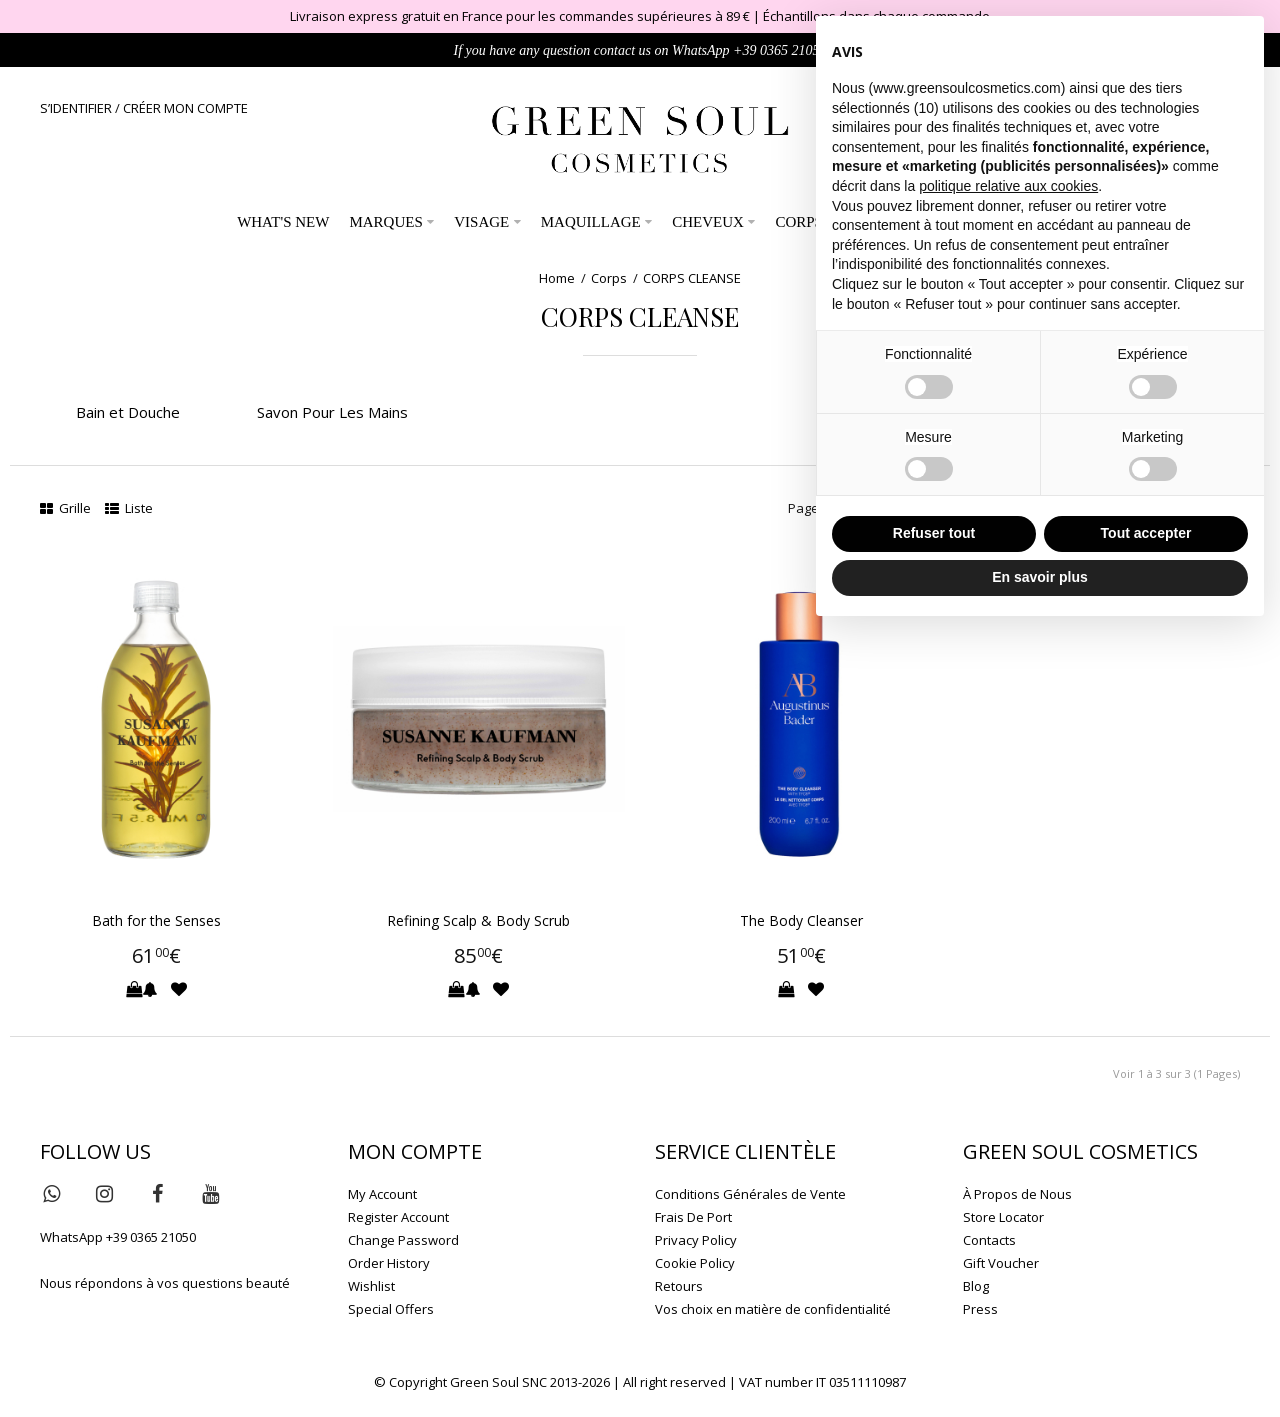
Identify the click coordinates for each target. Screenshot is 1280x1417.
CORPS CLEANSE (692, 278)
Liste (129, 508)
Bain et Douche (128, 412)
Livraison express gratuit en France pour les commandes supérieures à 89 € (520, 16)
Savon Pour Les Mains (332, 412)
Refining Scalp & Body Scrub (478, 920)
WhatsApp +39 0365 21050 (118, 1237)
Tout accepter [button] (1146, 533)
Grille (65, 508)
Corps (609, 278)
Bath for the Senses (156, 920)
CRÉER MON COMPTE (185, 108)
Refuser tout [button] (934, 533)
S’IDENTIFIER (76, 108)
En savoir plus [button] (1040, 577)
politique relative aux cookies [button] (1008, 186)
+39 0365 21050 (779, 50)
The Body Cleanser (801, 920)
